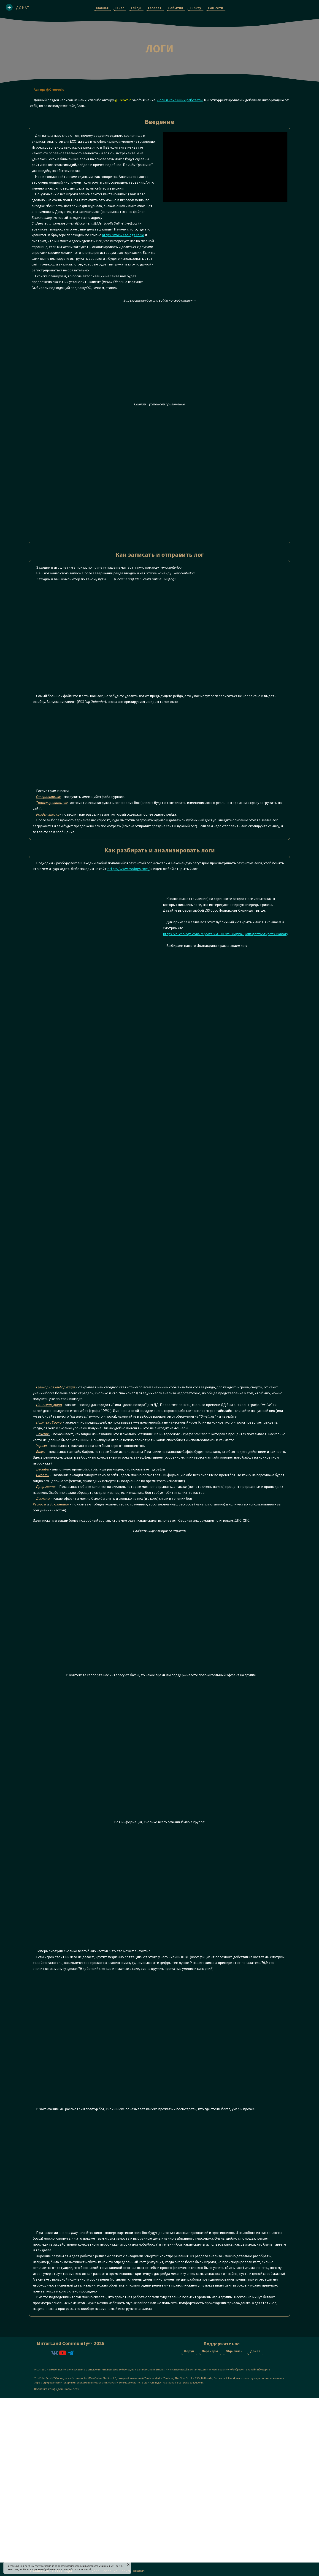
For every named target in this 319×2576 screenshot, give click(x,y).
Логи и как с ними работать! (180, 100)
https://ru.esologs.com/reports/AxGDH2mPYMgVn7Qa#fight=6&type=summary (225, 934)
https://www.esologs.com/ (123, 235)
